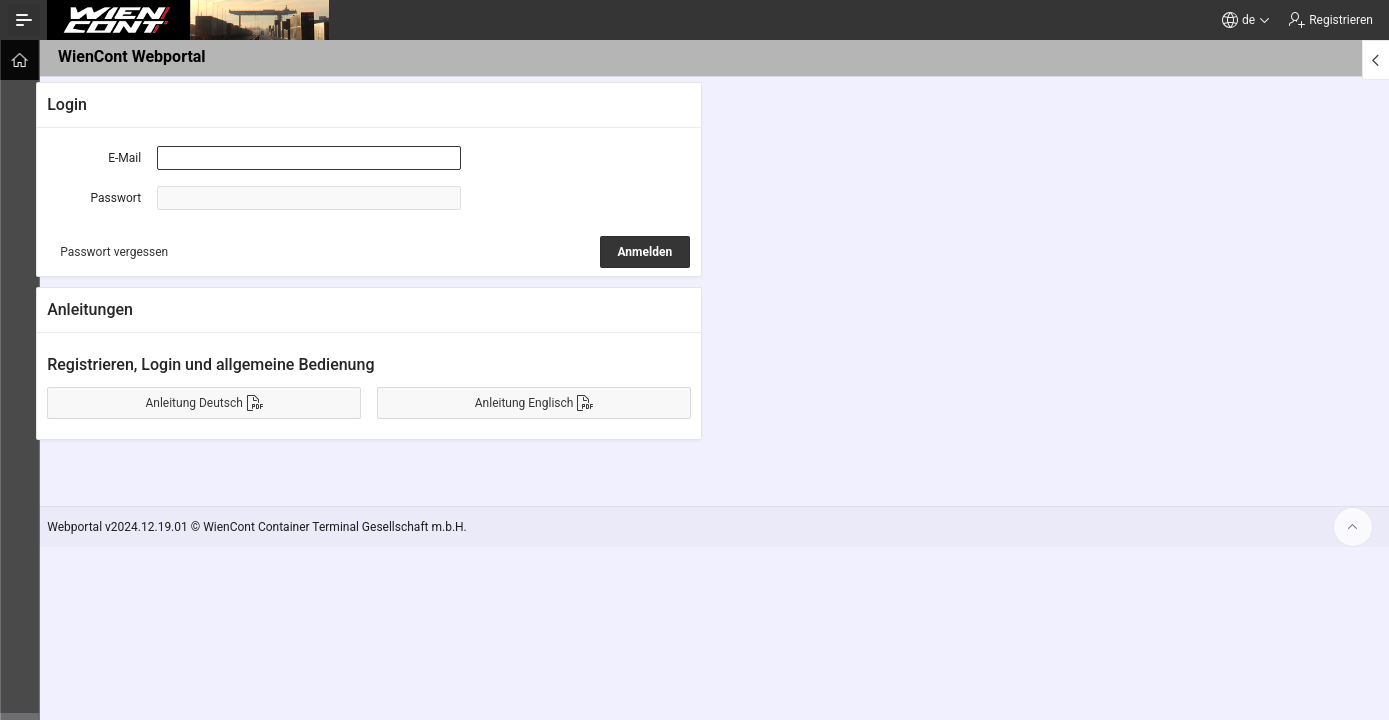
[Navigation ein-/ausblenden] (24, 20)
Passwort (124, 198)
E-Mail (132, 158)
